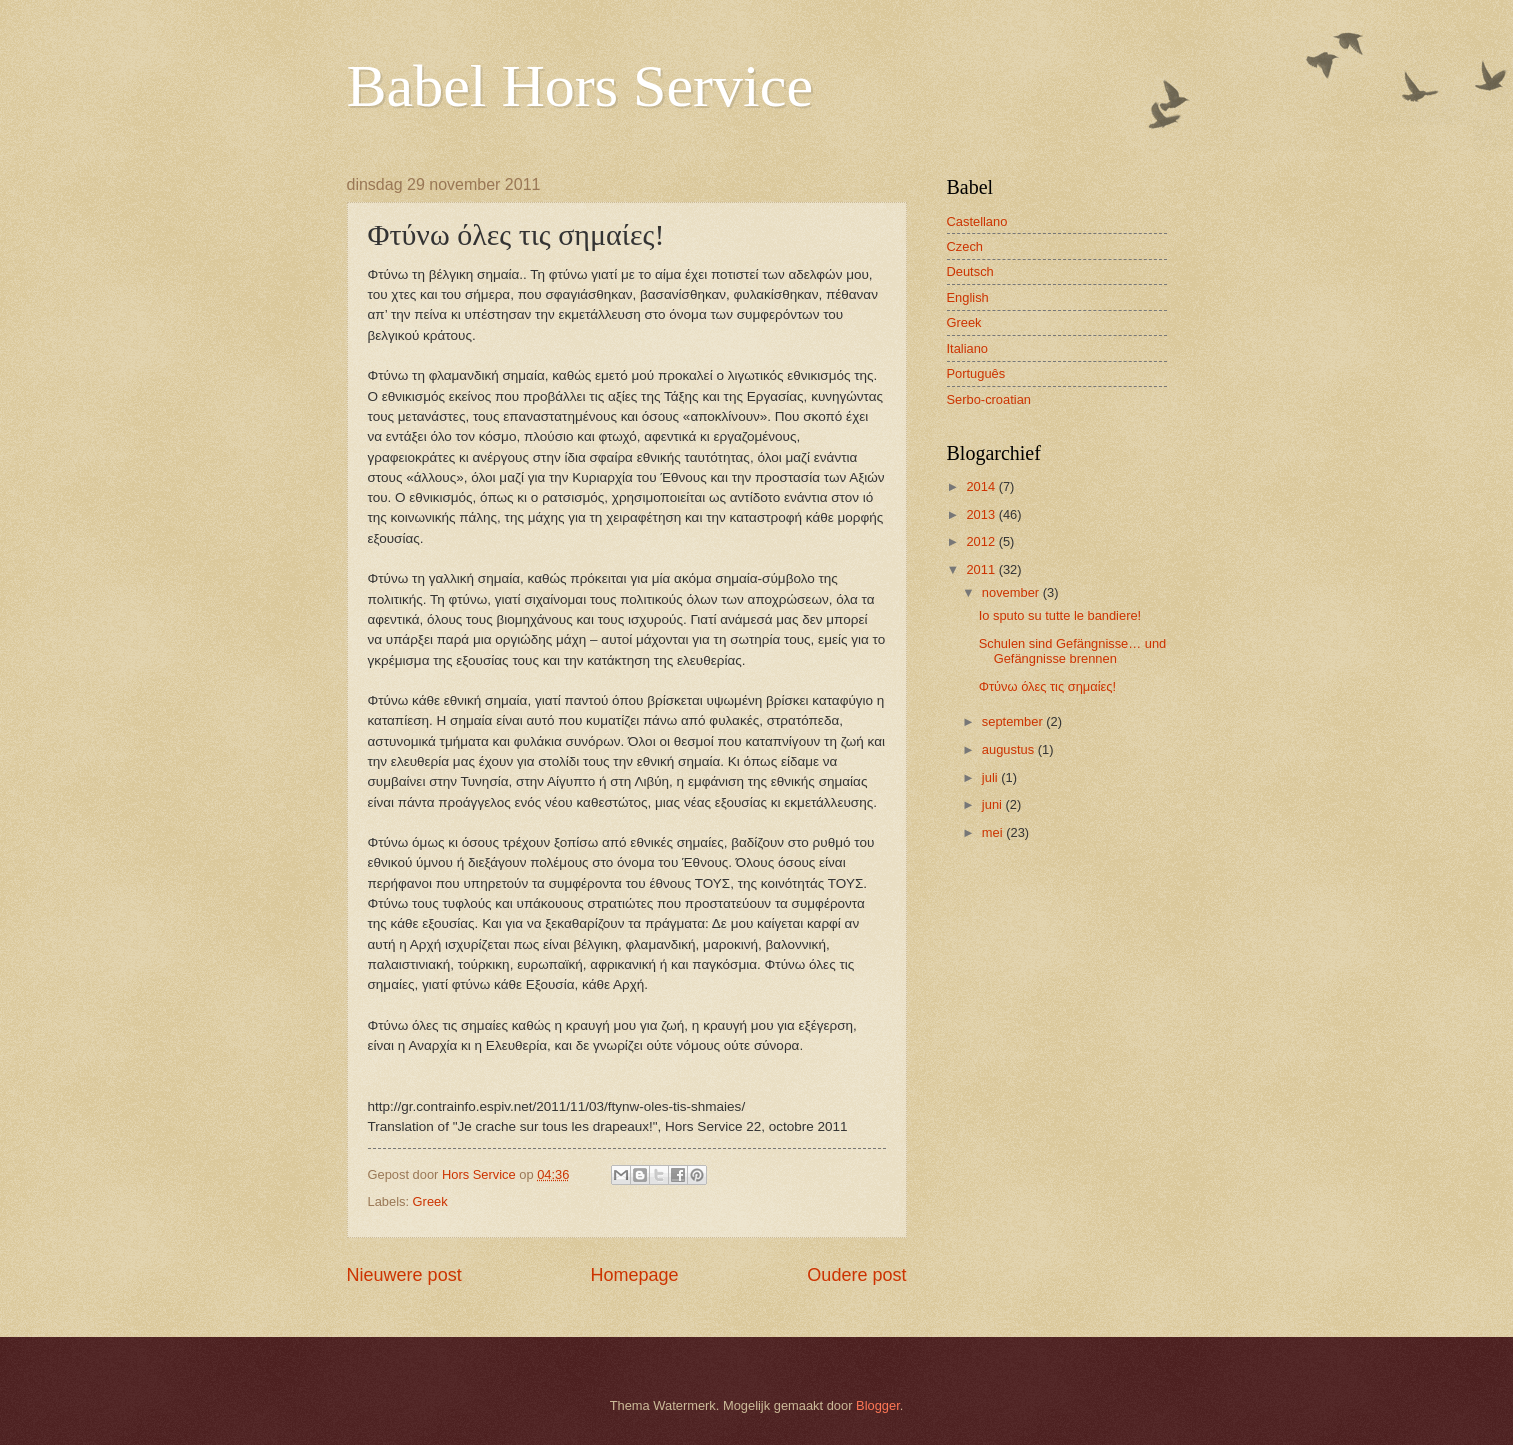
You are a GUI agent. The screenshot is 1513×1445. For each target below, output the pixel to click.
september (1014, 721)
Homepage (634, 1275)
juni (994, 804)
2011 (982, 569)
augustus (1010, 749)
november (1012, 592)
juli (991, 777)
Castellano (977, 221)
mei (994, 832)
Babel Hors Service (580, 86)
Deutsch (970, 271)
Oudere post (856, 1275)
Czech (965, 246)
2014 (982, 486)
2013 (982, 514)
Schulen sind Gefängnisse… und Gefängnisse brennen (1073, 651)
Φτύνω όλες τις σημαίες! (1047, 686)
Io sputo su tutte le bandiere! (1060, 615)
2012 (982, 541)
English (968, 297)
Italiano (968, 348)
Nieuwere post (404, 1275)
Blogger (878, 1405)
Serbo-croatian (989, 399)
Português (976, 373)
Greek (430, 1201)
